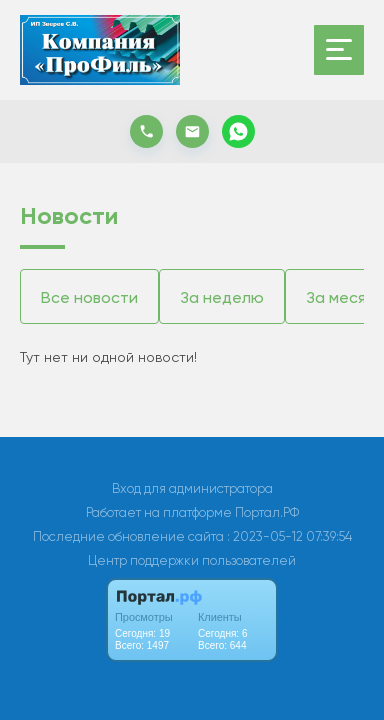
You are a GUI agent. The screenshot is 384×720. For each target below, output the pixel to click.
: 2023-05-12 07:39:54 (289, 536)
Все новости (89, 297)
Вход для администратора (192, 488)
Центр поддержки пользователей (192, 560)
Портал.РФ (267, 512)
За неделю (222, 297)
